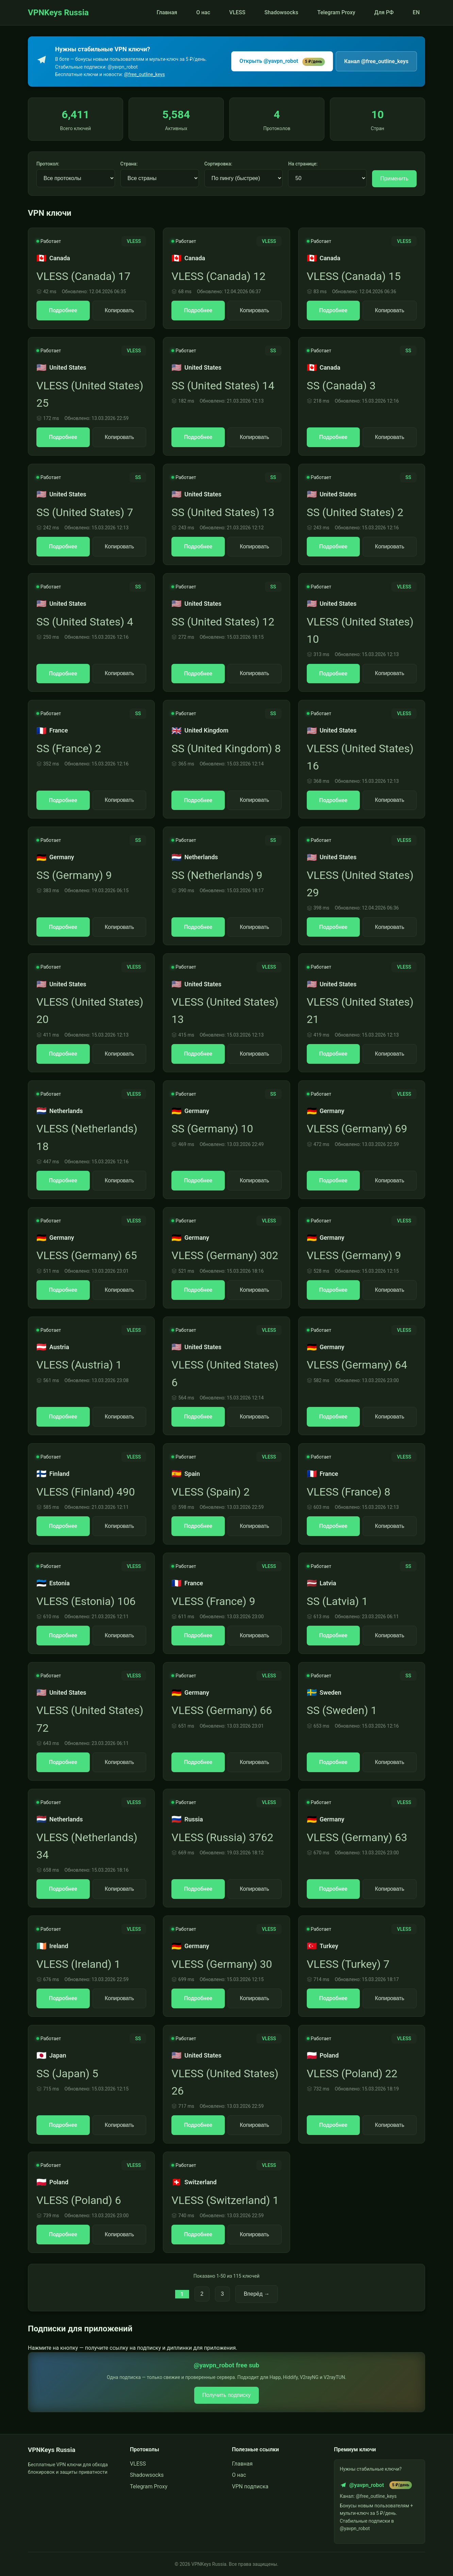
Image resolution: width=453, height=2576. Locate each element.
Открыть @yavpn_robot (282, 62)
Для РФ (384, 12)
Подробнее (63, 310)
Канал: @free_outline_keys (368, 2496)
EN (416, 12)
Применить (394, 178)
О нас (203, 12)
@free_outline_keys (144, 74)
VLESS (237, 12)
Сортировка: (218, 163)
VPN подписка (250, 2486)
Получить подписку (226, 2395)
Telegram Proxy (336, 12)
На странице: (302, 163)
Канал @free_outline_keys (376, 61)
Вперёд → (257, 2294)
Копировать (119, 310)
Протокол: (47, 163)
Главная (166, 12)
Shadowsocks (281, 12)
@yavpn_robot (376, 2485)
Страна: (129, 163)
